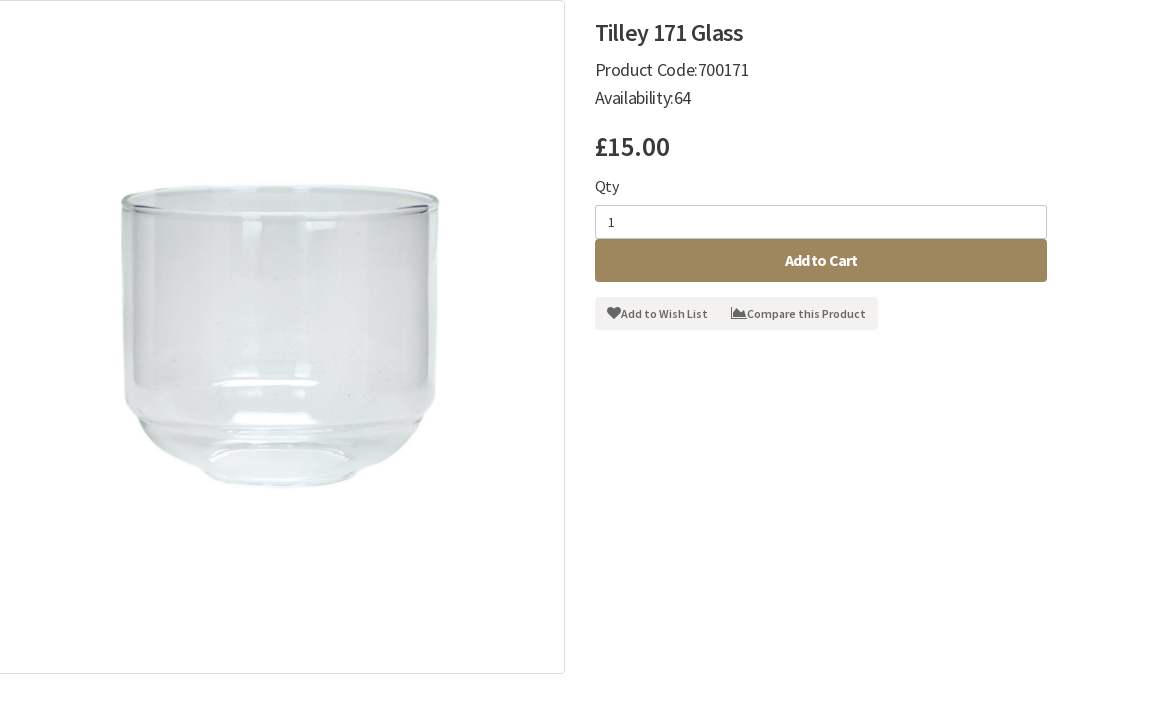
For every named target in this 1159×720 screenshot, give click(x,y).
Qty (607, 186)
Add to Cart (821, 260)
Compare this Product (798, 313)
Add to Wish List (657, 313)
